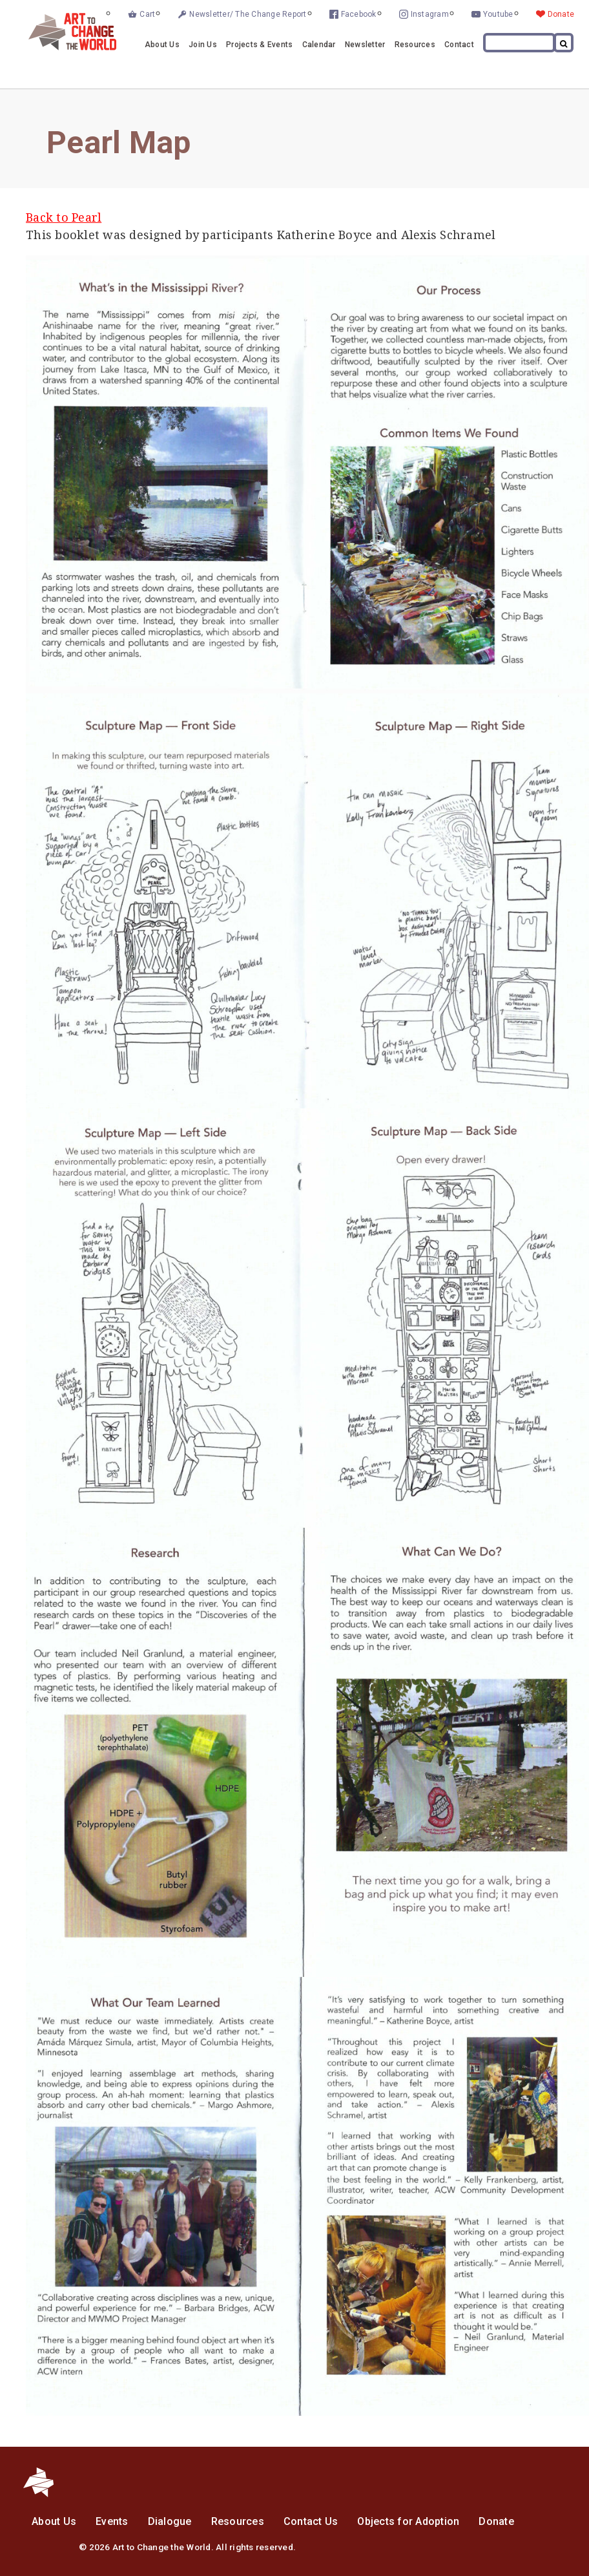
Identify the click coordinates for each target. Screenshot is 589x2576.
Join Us (203, 44)
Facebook (359, 14)
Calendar (319, 44)
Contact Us (311, 2521)
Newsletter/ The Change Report (247, 14)
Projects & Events (259, 44)
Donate (561, 14)
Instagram (430, 14)
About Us (162, 44)
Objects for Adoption (408, 2521)
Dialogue (170, 2521)
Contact (459, 44)
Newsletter (365, 44)
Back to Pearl (63, 217)
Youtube (498, 14)
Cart (147, 14)
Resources (415, 44)
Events (112, 2521)
